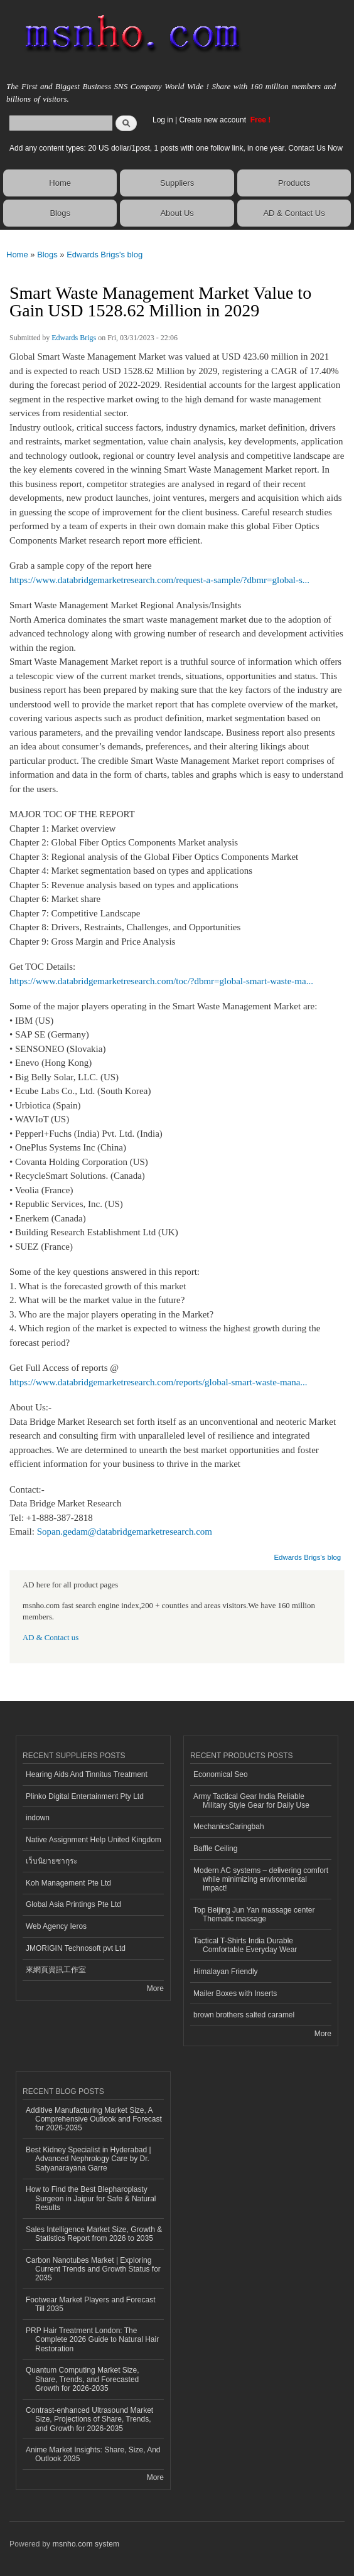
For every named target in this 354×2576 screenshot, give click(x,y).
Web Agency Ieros (56, 1926)
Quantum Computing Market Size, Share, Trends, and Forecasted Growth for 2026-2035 (82, 2379)
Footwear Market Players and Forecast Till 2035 (90, 2304)
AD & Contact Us (293, 213)
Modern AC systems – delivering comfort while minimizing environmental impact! (260, 1879)
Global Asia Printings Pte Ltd (73, 1904)
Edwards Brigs (73, 337)
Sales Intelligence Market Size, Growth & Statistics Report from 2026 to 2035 (94, 2234)
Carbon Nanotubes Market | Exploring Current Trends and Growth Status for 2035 (93, 2269)
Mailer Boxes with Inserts (235, 1993)
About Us (176, 213)
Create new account (213, 119)
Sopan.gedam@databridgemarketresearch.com (124, 1532)
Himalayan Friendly (225, 1971)
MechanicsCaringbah (228, 1826)
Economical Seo (220, 1774)
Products (294, 183)
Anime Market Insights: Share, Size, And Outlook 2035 (93, 2454)
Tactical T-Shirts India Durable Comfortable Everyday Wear (245, 1945)
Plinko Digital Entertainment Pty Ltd (85, 1796)
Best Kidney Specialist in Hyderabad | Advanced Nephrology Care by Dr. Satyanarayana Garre (88, 2158)
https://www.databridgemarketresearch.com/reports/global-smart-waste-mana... (158, 1382)
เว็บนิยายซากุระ (51, 1861)
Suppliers (177, 183)
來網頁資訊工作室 (56, 1969)
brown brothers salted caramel (243, 2014)
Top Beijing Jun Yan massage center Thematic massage (253, 1914)
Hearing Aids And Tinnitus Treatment (87, 1774)
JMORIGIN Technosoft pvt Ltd (76, 1948)
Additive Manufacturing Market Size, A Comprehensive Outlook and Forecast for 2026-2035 (94, 2119)
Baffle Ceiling (215, 1848)
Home (60, 183)
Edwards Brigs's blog (104, 254)
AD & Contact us (50, 1637)
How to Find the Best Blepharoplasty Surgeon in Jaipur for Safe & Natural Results (91, 2198)
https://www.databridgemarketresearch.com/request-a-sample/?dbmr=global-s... (159, 580)
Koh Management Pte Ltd (68, 1883)
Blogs (60, 213)
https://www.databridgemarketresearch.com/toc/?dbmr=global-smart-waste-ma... (161, 981)
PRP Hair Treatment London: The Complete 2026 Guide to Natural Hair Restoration (92, 2339)
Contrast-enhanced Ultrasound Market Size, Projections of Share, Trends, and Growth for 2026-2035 (89, 2419)
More (155, 1988)
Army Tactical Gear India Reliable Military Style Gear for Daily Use (251, 1801)
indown (38, 1817)
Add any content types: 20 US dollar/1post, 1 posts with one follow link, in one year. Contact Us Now (176, 148)
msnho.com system (86, 2544)
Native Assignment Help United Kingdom (93, 1839)
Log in (163, 119)
